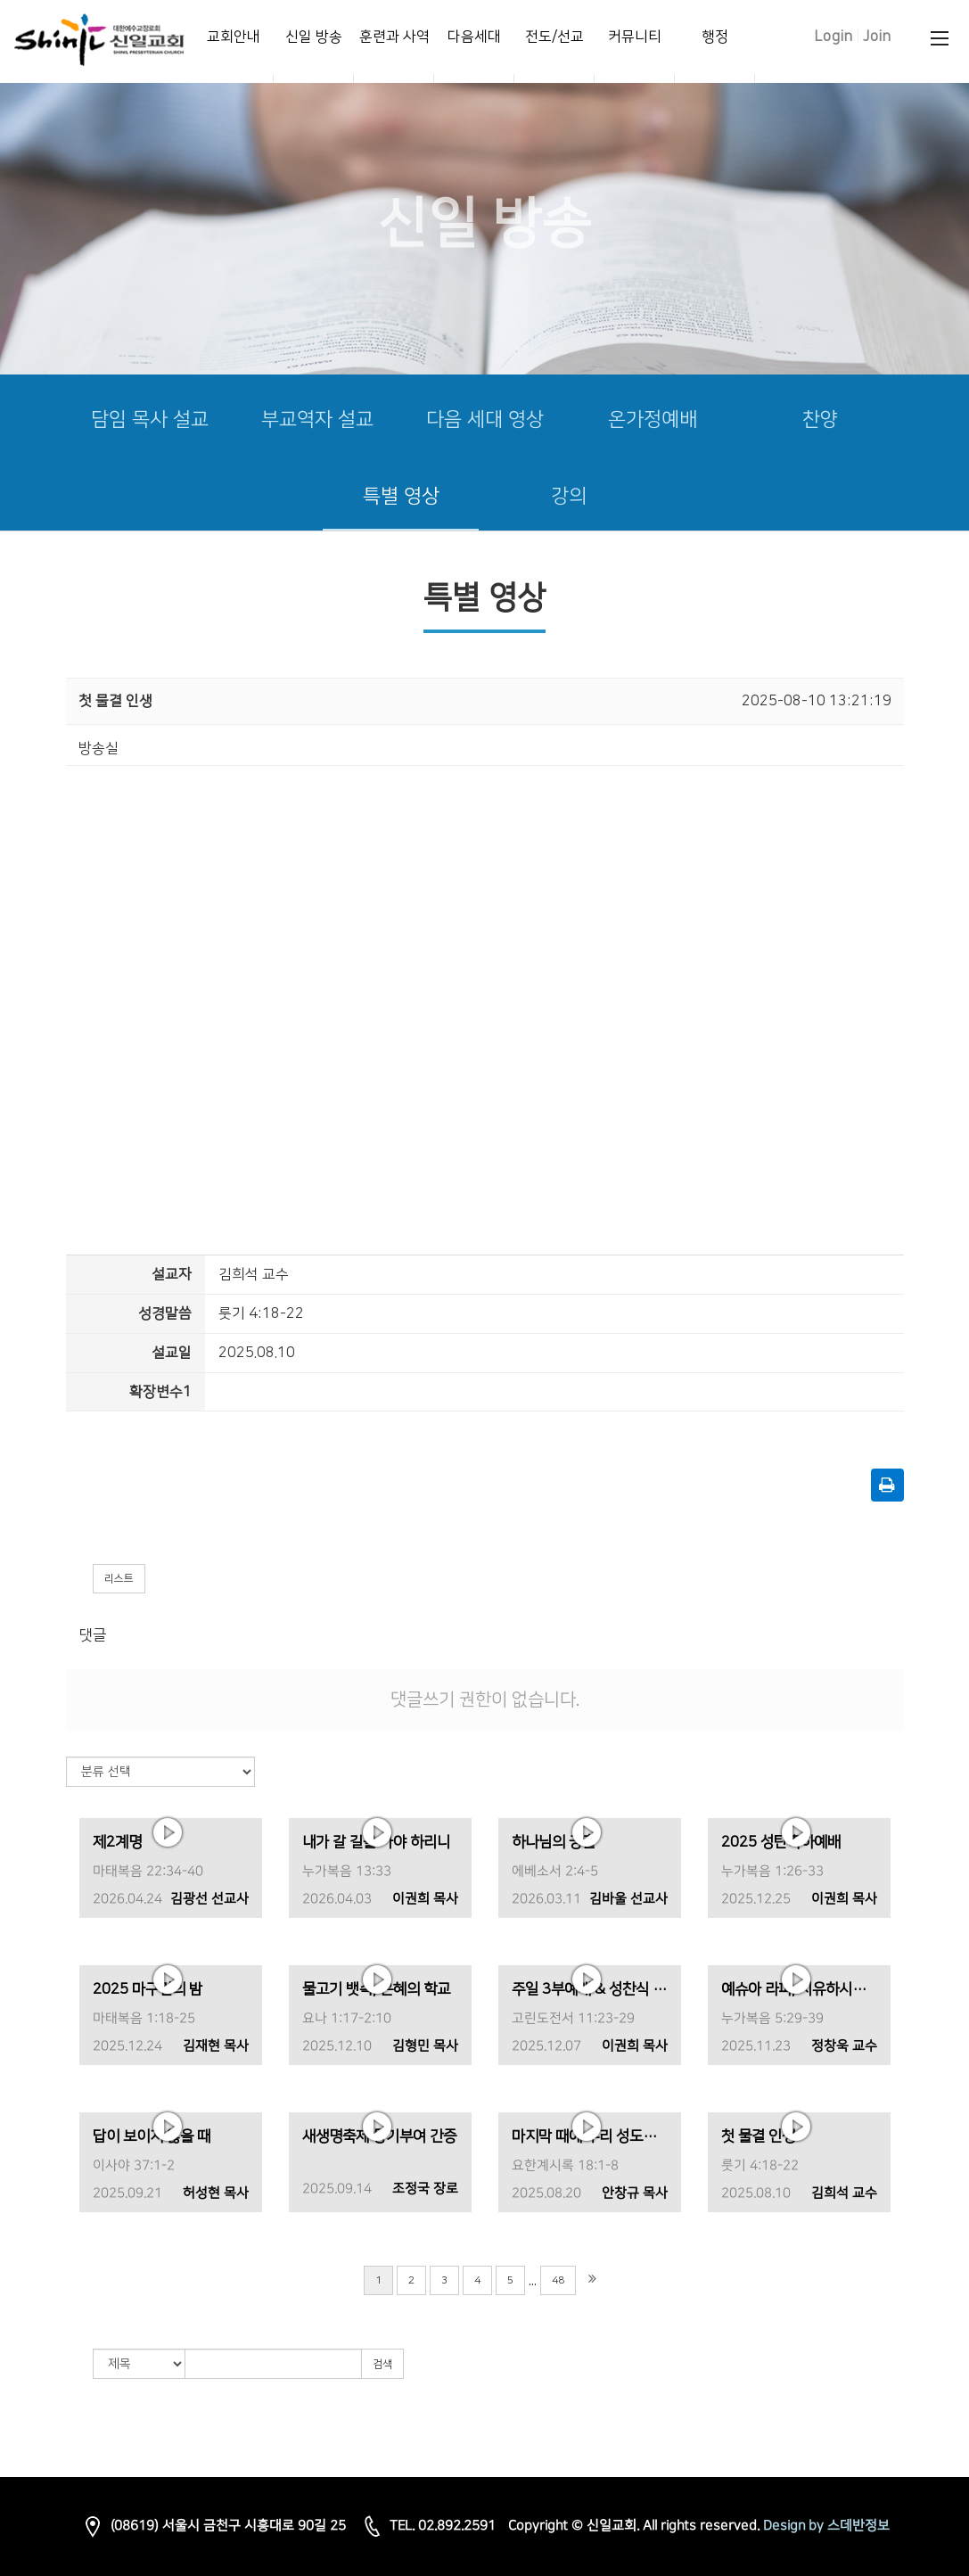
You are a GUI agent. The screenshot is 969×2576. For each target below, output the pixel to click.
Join (877, 37)
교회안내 (233, 37)
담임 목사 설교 (150, 419)
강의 (569, 496)
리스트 (119, 1578)
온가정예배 (652, 419)
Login (834, 37)
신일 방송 (313, 37)
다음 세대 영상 (485, 419)
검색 (382, 2364)
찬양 (820, 419)
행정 (715, 37)
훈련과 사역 (394, 37)
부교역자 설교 (317, 419)
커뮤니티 (634, 37)
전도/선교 (554, 37)
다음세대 (474, 37)
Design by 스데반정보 (826, 2525)
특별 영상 (401, 496)
